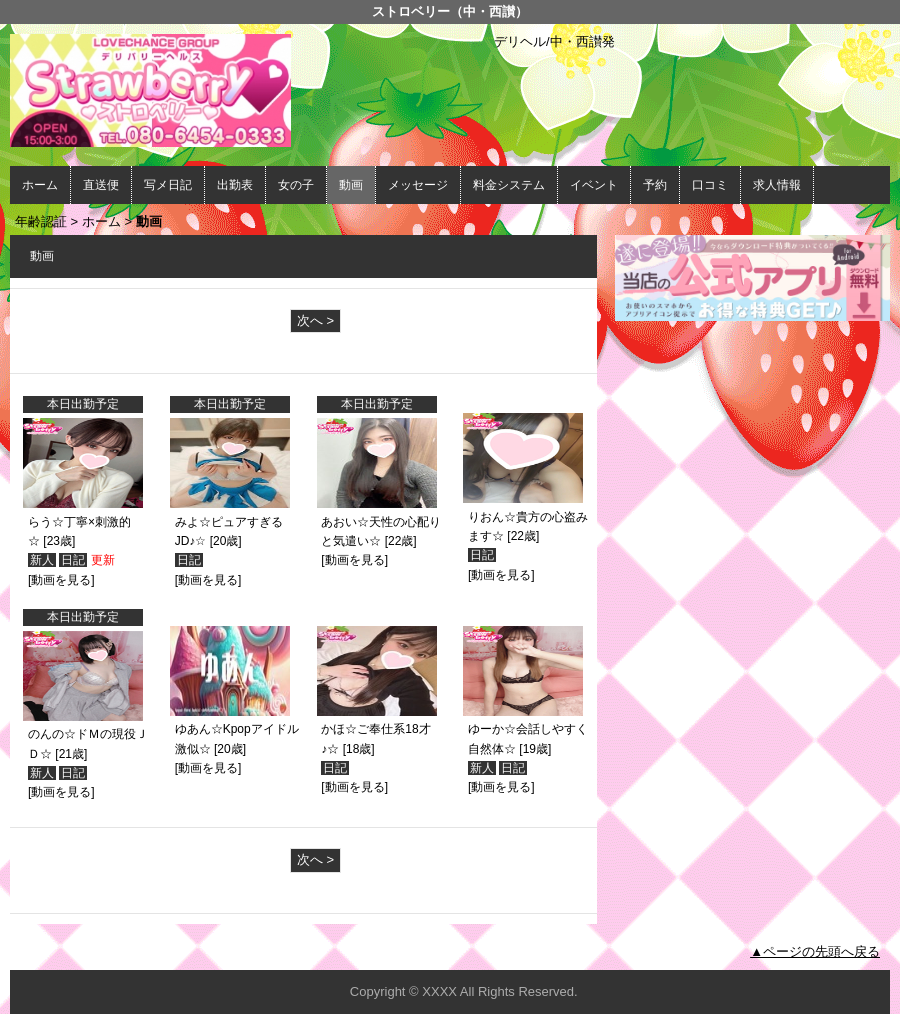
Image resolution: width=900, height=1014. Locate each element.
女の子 (296, 185)
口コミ (710, 185)
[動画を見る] (61, 580)
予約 (655, 185)
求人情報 (777, 185)
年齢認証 (41, 221)
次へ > (315, 320)
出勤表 (235, 185)
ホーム (40, 185)
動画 (351, 185)
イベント (594, 185)
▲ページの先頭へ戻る (815, 951)
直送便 (101, 185)
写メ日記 (168, 185)
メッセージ (418, 185)
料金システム (509, 185)
